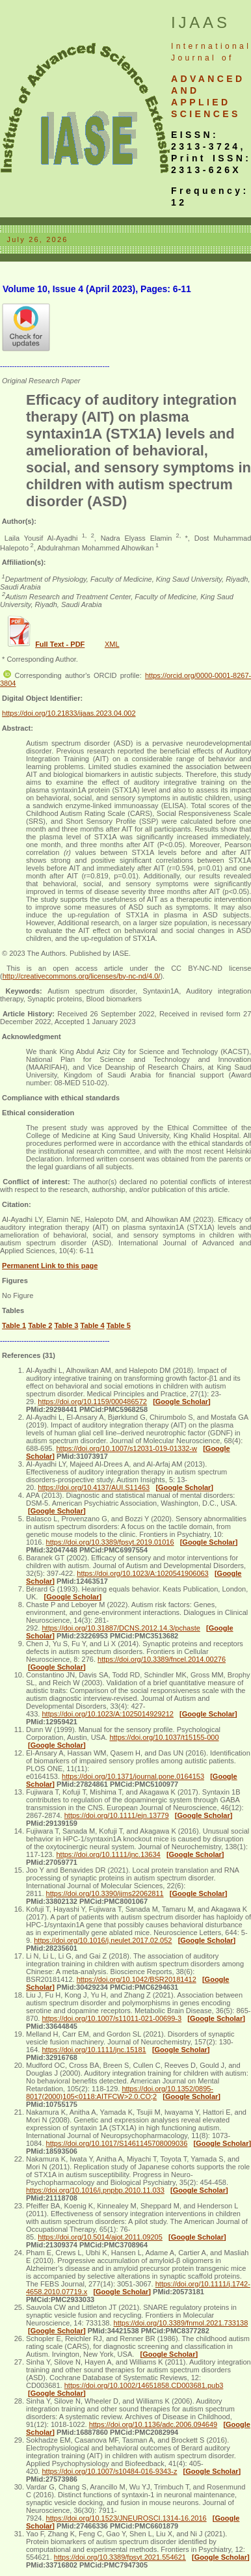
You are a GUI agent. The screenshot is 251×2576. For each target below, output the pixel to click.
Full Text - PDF (60, 644)
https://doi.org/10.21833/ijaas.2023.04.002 (69, 713)
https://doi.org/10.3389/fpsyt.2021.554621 (120, 2557)
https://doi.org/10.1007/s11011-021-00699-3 (111, 2018)
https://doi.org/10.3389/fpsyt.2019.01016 (110, 1542)
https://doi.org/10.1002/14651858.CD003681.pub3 (144, 2385)
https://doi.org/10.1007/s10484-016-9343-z (109, 2471)
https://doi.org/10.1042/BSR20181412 (136, 1979)
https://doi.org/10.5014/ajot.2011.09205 (100, 2237)
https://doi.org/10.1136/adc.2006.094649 (153, 2424)
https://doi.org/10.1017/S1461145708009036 (117, 2143)
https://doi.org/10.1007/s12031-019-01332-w (126, 1448)
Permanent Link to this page (50, 1265)
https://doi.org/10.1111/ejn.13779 (116, 1815)
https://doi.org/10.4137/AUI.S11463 (94, 1487)
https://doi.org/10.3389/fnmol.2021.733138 (181, 2323)
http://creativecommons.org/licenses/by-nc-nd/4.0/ (82, 976)
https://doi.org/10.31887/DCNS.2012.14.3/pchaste (121, 1628)
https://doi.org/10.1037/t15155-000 (163, 1737)
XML (112, 644)
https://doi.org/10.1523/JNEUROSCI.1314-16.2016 (126, 2518)
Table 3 (66, 1325)
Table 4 (93, 1325)
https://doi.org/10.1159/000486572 (92, 1401)
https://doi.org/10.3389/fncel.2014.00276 (162, 1659)
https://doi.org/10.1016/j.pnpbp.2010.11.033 (95, 2190)
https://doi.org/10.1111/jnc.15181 (94, 2050)
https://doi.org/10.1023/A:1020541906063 (142, 1573)
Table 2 (40, 1325)
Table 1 (14, 1325)
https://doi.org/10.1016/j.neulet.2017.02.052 (103, 1940)
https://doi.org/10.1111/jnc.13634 (108, 1854)
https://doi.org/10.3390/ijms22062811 (105, 1893)
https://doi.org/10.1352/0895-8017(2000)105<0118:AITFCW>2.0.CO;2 (119, 2092)
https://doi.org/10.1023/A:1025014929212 (107, 1714)
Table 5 (119, 1325)
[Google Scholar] (182, 1401)
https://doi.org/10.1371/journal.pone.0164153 (133, 1776)
